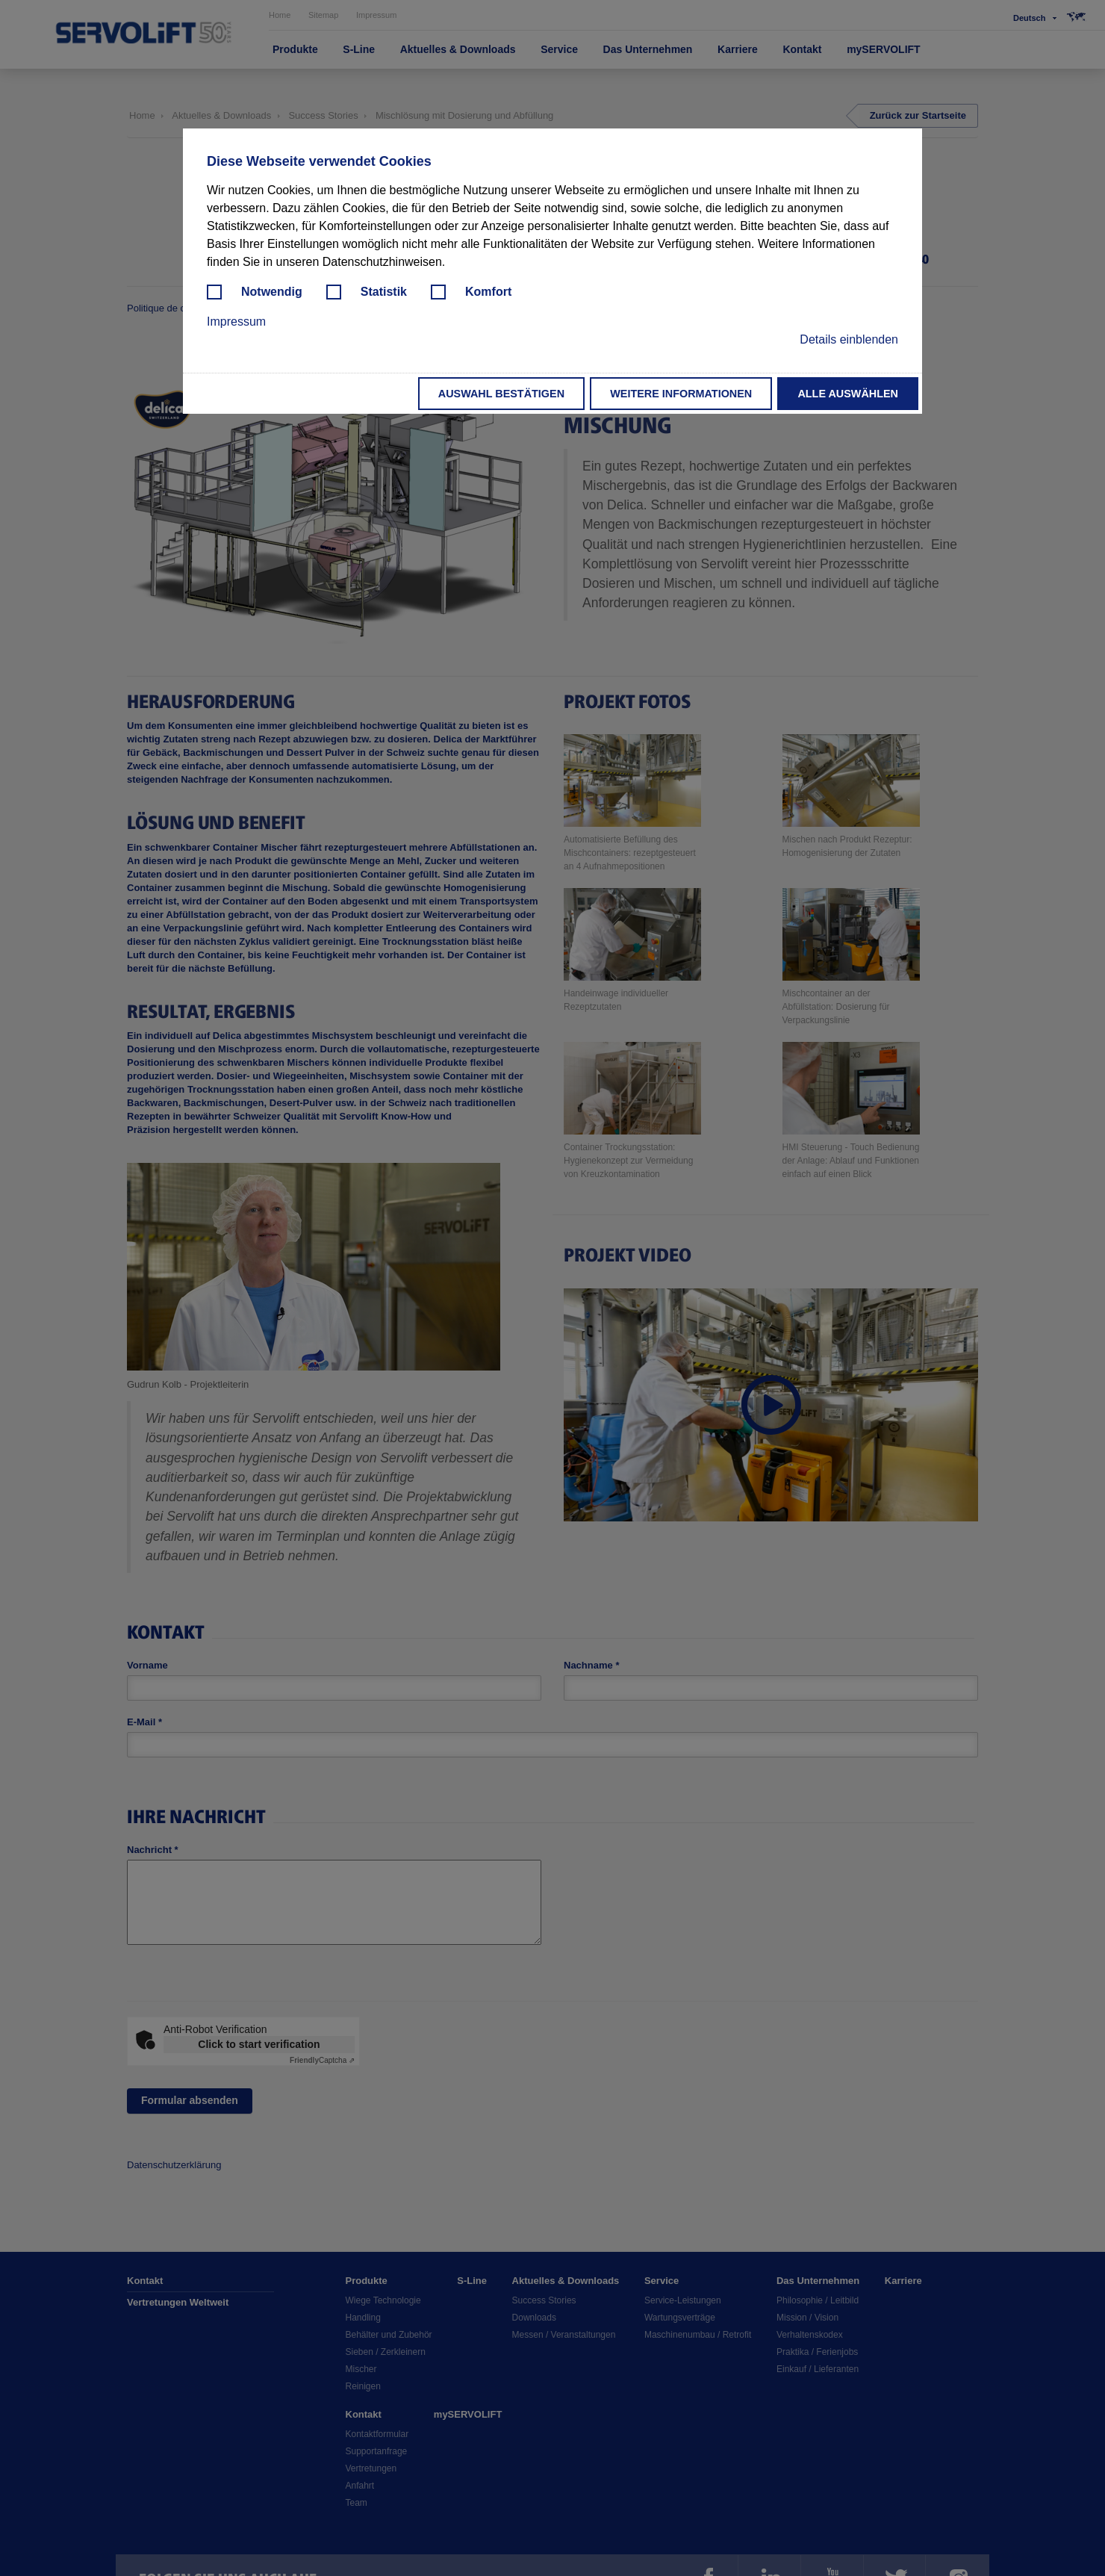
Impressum (236, 321)
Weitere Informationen (681, 394)
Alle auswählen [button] (847, 394)
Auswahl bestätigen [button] (501, 394)
